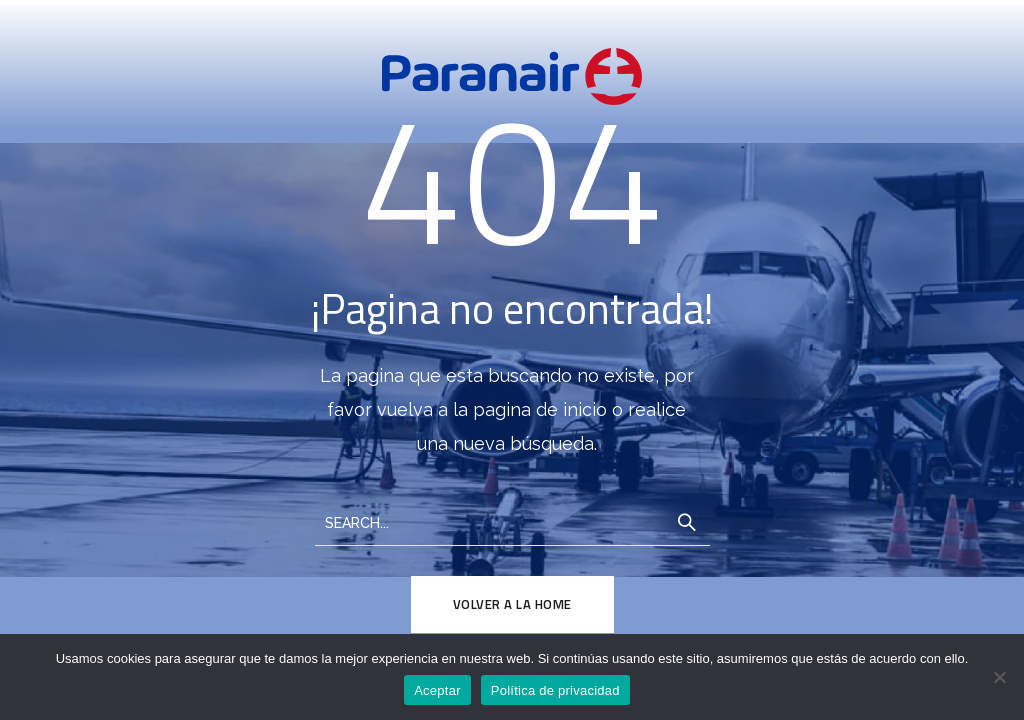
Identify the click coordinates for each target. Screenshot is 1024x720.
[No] (999, 677)
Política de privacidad (555, 690)
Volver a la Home (512, 604)
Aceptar (437, 690)
